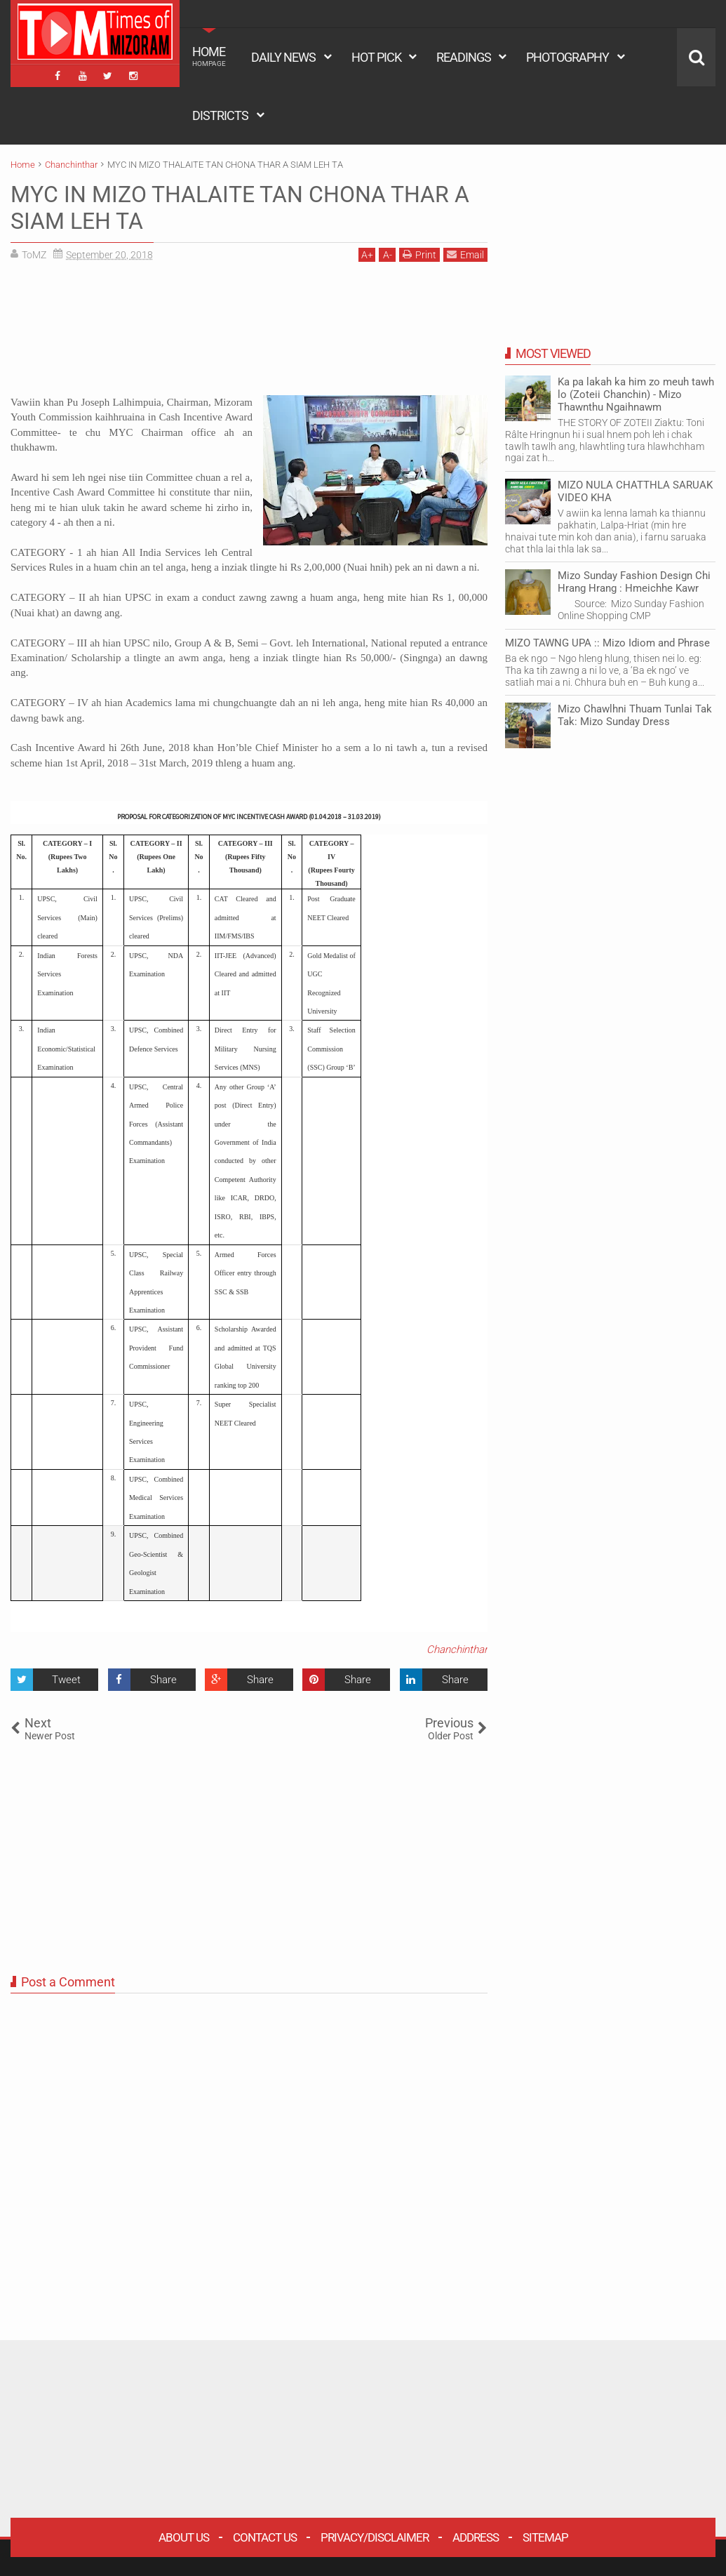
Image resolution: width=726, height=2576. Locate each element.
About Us (184, 2537)
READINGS (463, 57)
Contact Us (265, 2537)
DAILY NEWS (283, 57)
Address (475, 2537)
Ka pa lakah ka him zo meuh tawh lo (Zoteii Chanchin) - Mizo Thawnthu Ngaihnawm (636, 394)
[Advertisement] (249, 333)
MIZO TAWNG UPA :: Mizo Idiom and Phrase (607, 643)
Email (465, 254)
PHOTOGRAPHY (567, 57)
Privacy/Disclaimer (375, 2537)
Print (419, 254)
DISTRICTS (220, 115)
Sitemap (545, 2537)
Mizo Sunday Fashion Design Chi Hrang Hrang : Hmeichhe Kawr (634, 582)
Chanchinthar (457, 1649)
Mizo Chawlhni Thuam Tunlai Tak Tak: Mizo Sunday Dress (635, 715)
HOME (209, 56)
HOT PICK (376, 57)
